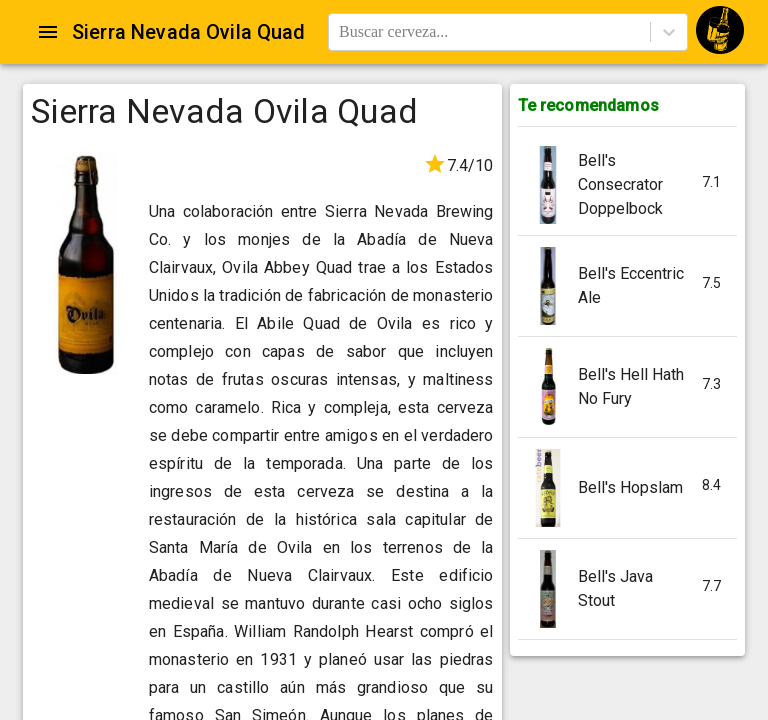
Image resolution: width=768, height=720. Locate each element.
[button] (627, 185)
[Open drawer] (48, 32)
